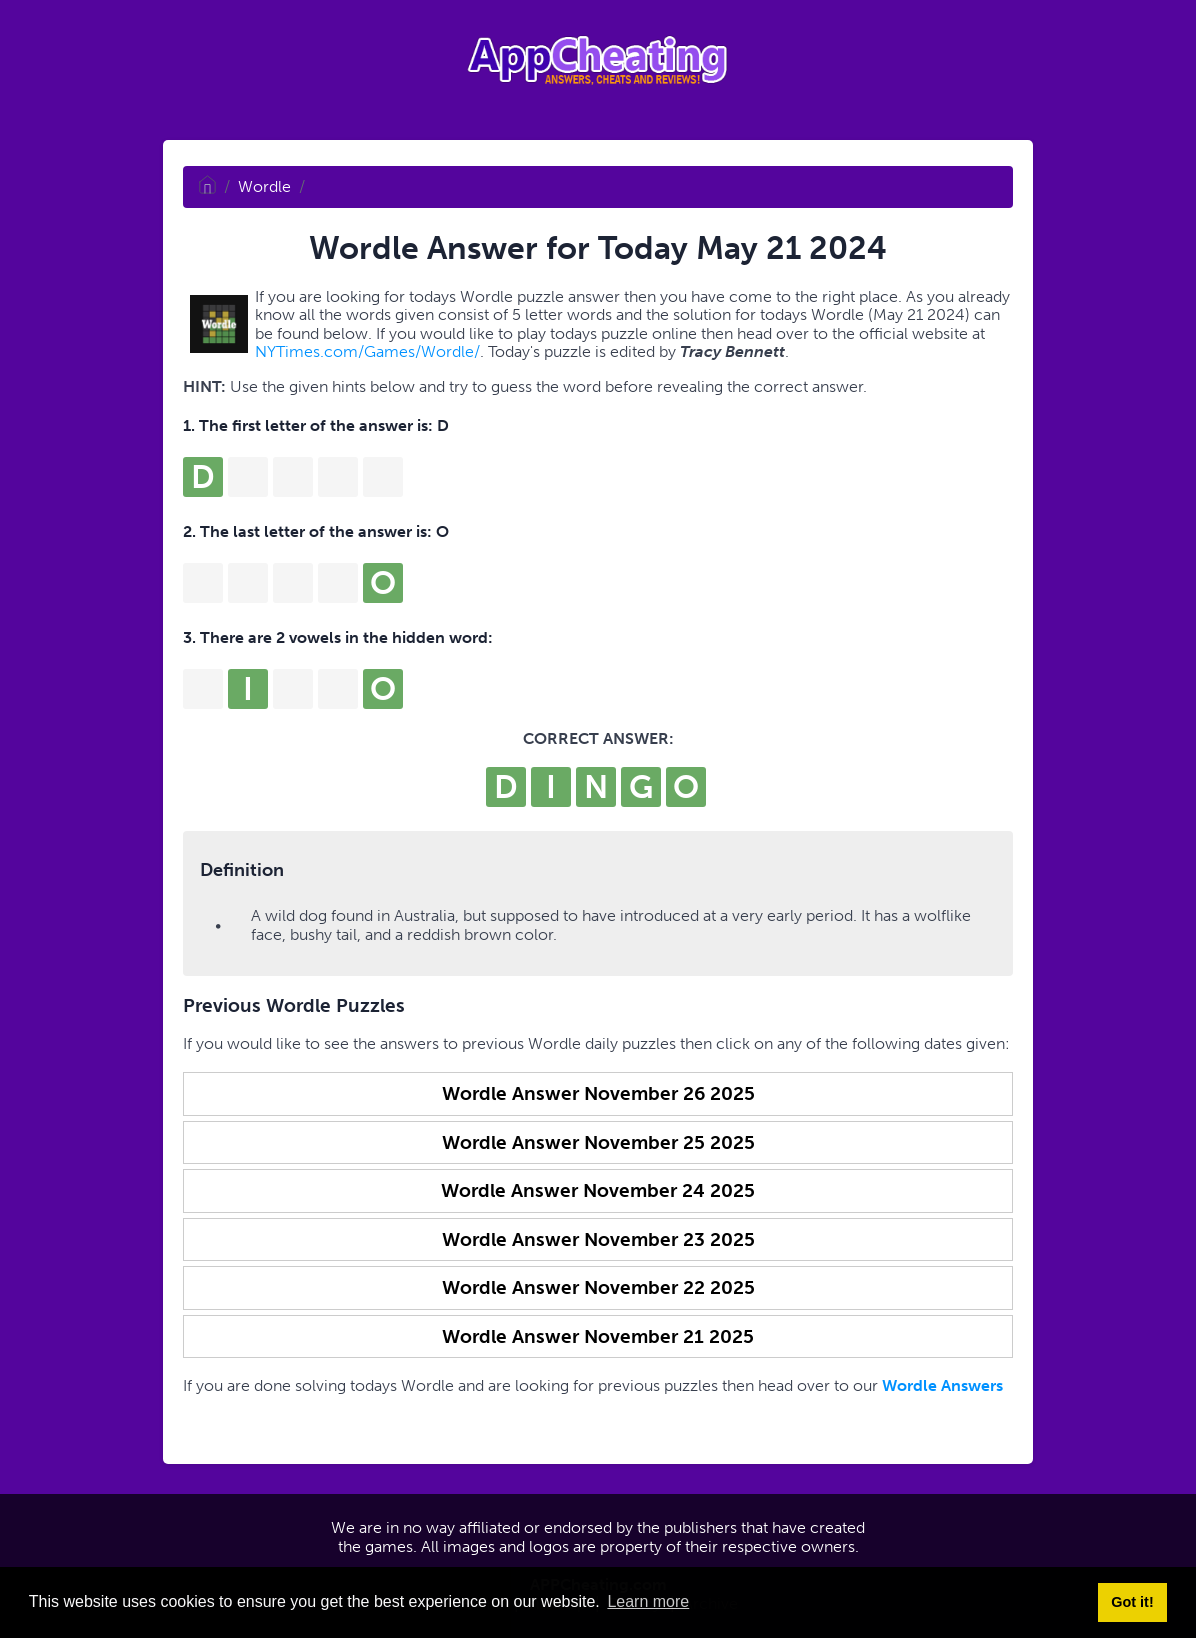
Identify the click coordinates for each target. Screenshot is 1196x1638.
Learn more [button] (648, 1601)
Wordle (264, 186)
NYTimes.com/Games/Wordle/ (367, 351)
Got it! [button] (1132, 1602)
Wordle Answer (598, 1093)
